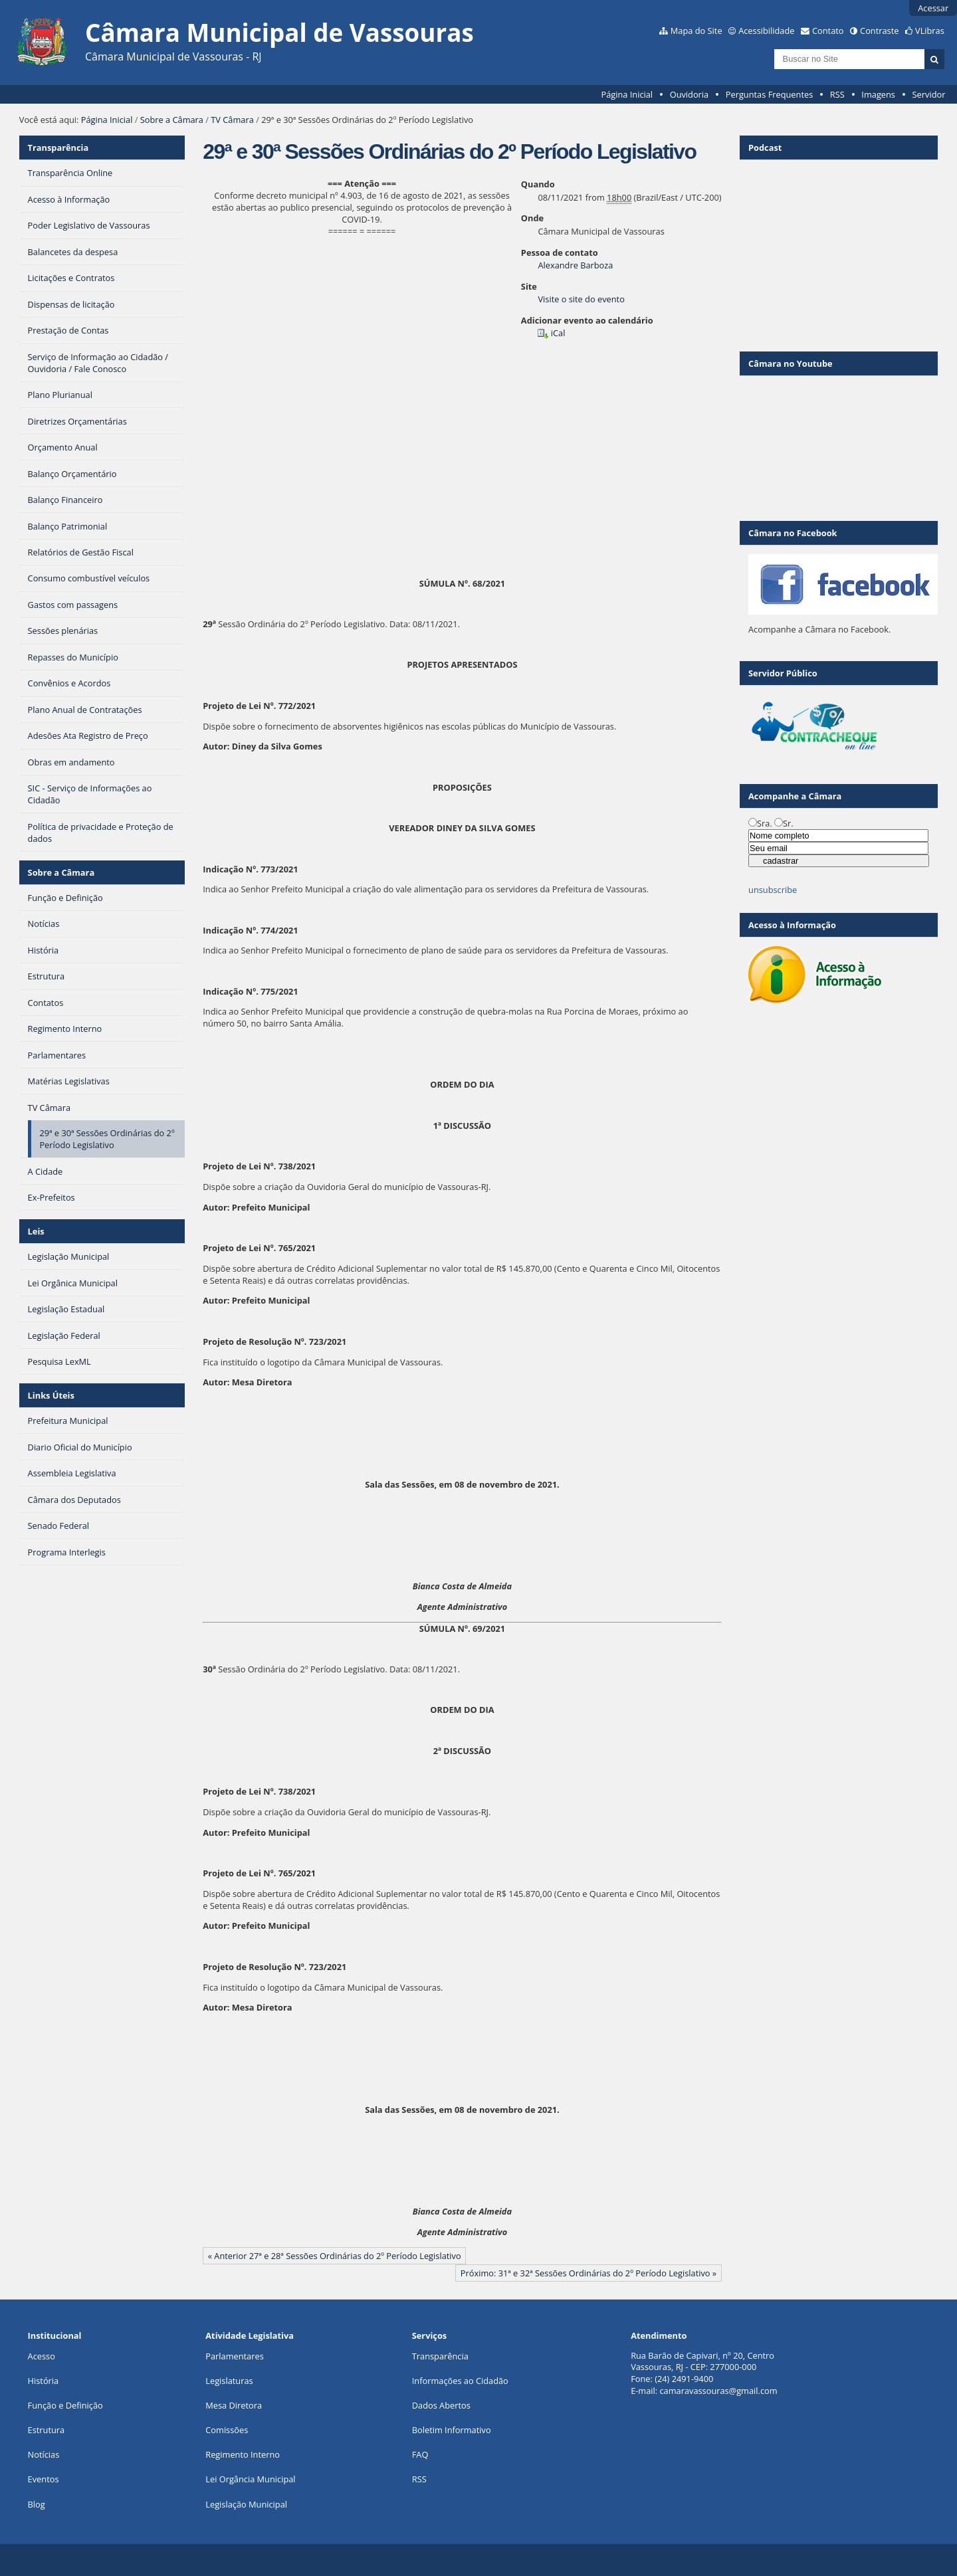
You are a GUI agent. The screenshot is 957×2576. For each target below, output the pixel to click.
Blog (36, 2504)
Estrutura (46, 2430)
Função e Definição (65, 2405)
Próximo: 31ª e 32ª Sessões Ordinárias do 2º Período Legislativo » (588, 2273)
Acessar (933, 8)
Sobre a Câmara (171, 120)
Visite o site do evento (581, 299)
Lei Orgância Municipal (250, 2479)
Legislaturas (229, 2381)
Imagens (878, 94)
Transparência (58, 147)
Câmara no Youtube (790, 363)
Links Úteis (51, 1395)
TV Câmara (232, 120)
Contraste (879, 31)
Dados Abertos (441, 2405)
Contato (828, 31)
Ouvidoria (689, 94)
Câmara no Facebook (792, 533)
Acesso (41, 2356)
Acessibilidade (766, 31)
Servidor (929, 94)
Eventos (43, 2479)
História (43, 2381)
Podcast (765, 147)
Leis (36, 1231)
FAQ (420, 2454)
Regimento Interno (242, 2454)
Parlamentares (234, 2356)
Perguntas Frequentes (769, 94)
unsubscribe (772, 890)
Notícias (44, 2454)
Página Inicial (627, 94)
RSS (837, 94)
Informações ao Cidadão (460, 2381)
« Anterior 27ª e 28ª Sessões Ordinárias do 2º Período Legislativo (334, 2256)
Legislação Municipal (246, 2504)
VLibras (929, 31)
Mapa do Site (696, 31)
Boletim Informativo (451, 2430)
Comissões (226, 2430)
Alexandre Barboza (575, 265)
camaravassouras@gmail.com (718, 2391)
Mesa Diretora (233, 2405)
